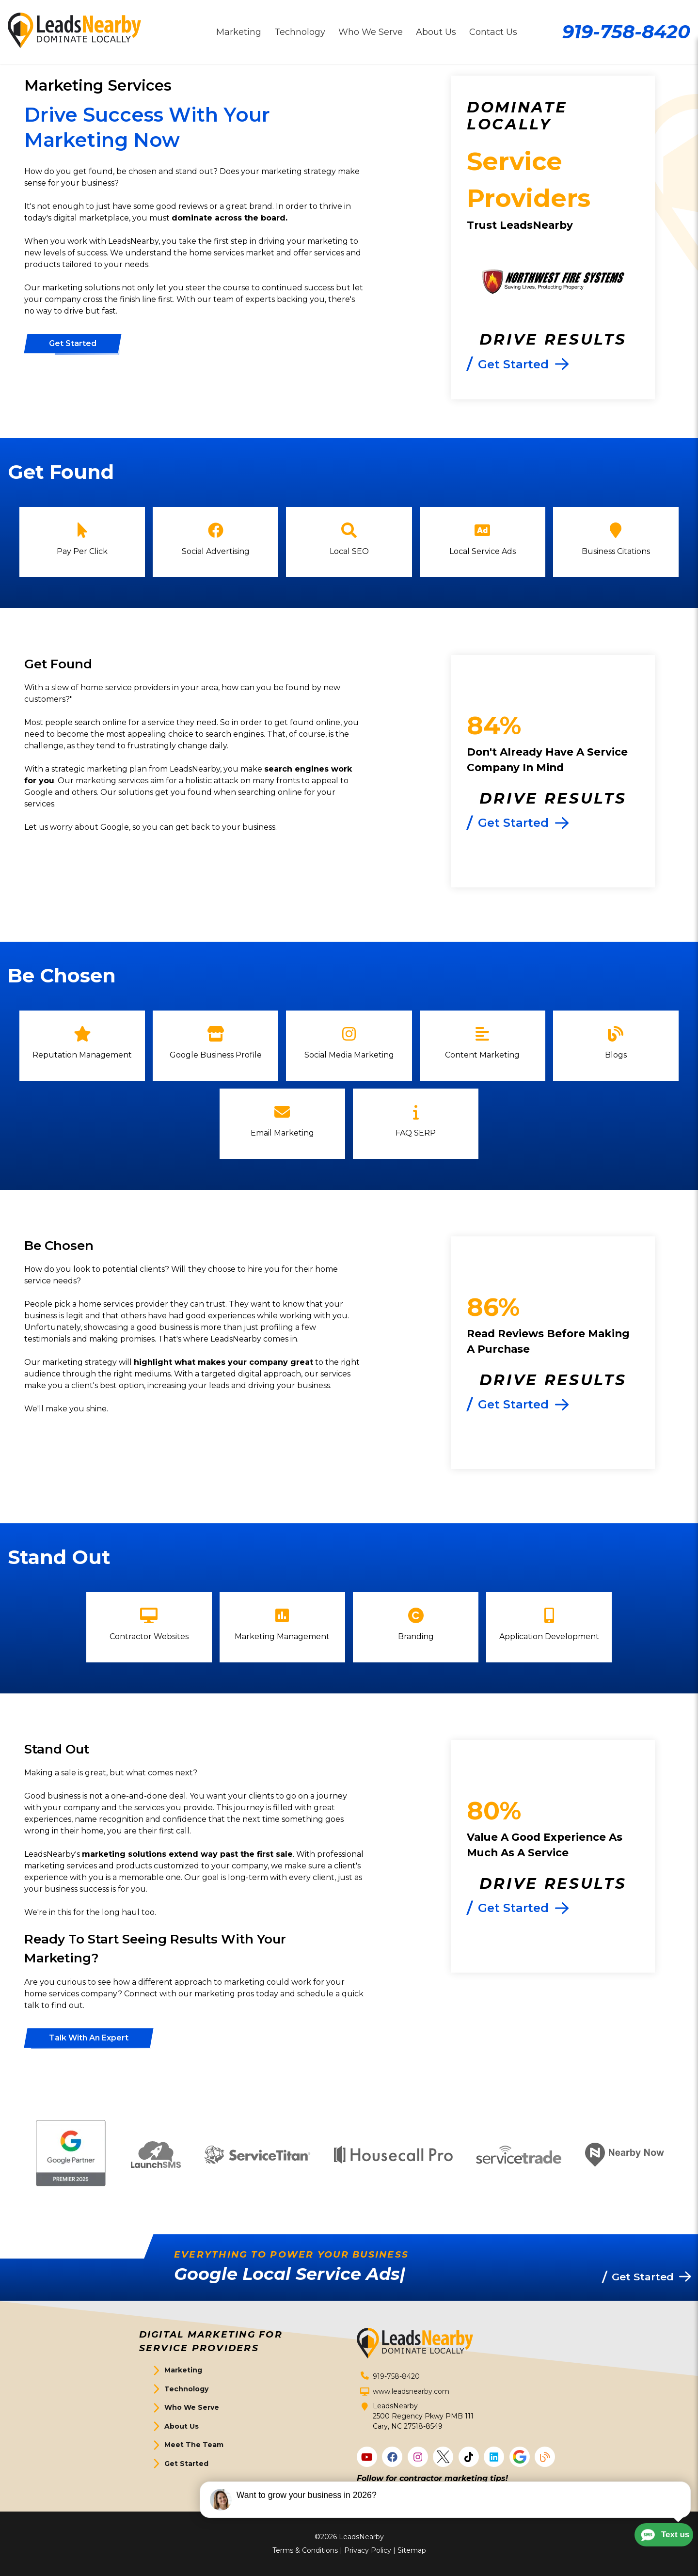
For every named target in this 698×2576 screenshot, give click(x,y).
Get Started (186, 2463)
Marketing (183, 2370)
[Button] (72, 343)
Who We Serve (191, 2407)
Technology (186, 2389)
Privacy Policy (367, 2550)
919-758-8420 (626, 31)
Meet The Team (193, 2444)
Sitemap (411, 2550)
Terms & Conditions (305, 2550)
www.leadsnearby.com (411, 2391)
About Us (181, 2426)
